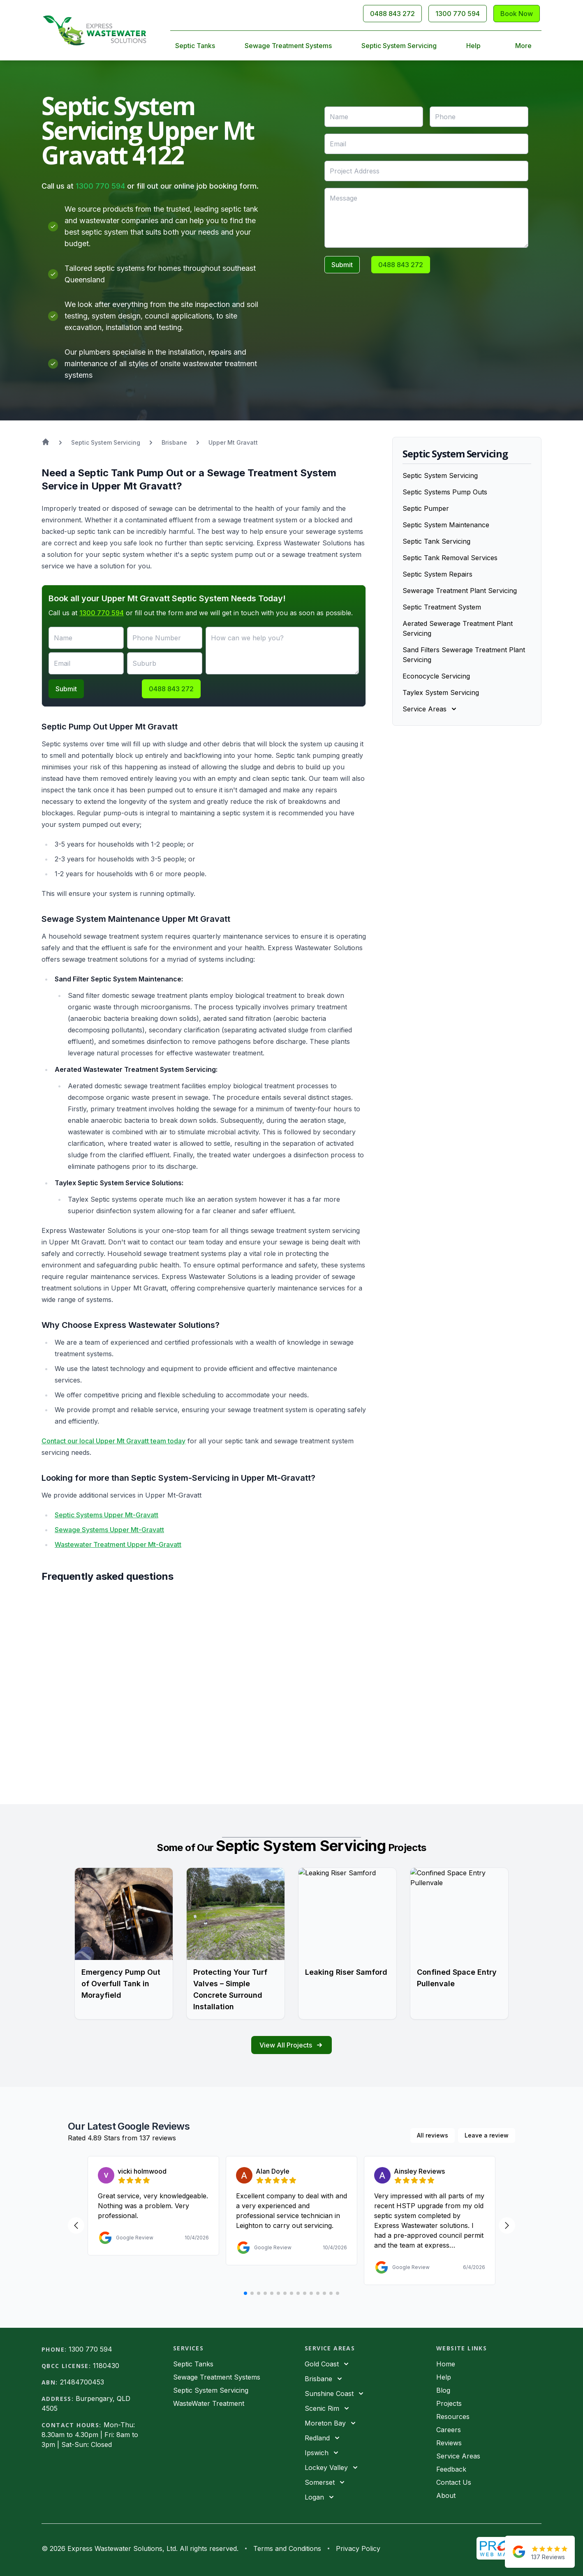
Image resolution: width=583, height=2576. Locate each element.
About (446, 2495)
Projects (449, 2403)
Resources (453, 2416)
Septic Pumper (426, 508)
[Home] (95, 30)
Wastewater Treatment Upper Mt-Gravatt (118, 1544)
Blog (443, 2390)
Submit (342, 265)
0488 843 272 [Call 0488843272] (392, 13)
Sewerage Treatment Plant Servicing (460, 590)
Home (445, 2364)
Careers (448, 2430)
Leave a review (487, 2135)
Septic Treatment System (442, 607)
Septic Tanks (195, 46)
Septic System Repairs (437, 574)
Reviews (449, 2443)
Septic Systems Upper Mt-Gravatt (106, 1515)
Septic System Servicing (399, 46)
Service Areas (458, 2456)
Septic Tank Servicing (436, 541)
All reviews (432, 2135)
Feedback (451, 2469)
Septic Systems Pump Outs (445, 492)
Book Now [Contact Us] (516, 13)
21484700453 (82, 2382)
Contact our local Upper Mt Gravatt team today (113, 1441)
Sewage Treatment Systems (288, 46)
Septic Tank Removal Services (450, 558)
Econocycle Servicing (436, 676)
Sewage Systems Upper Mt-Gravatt (109, 1530)
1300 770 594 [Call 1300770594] (457, 13)
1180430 (106, 2365)
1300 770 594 (100, 186)
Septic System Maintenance (446, 525)
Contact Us (453, 2482)
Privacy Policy (358, 2548)
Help (473, 46)
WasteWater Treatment (208, 2403)
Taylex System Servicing (441, 692)
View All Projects (291, 2045)
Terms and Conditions (287, 2548)
